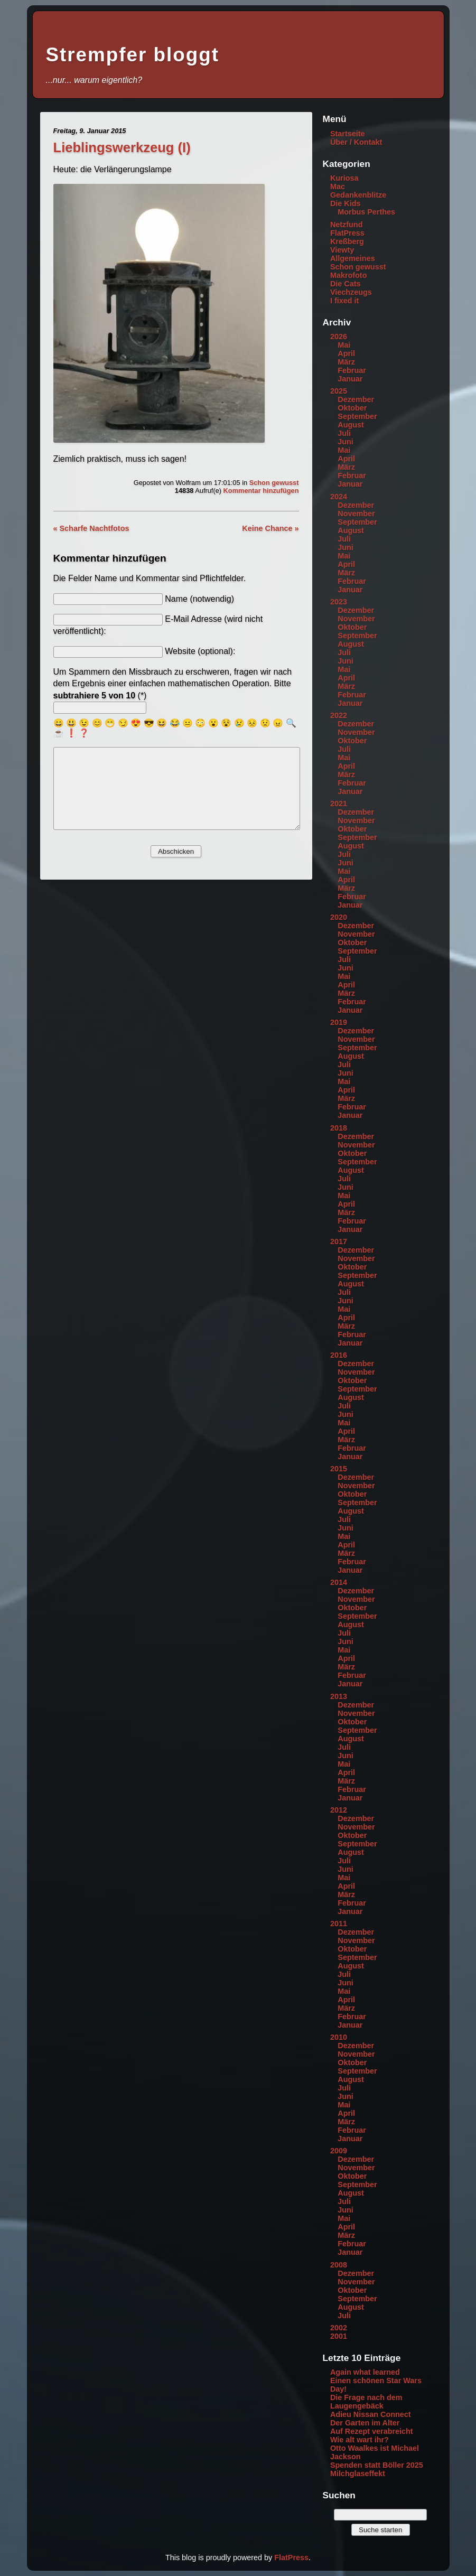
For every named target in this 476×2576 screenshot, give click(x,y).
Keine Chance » (270, 528)
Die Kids (345, 203)
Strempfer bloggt (132, 55)
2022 (338, 715)
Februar (352, 370)
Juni (345, 441)
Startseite (347, 133)
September (357, 416)
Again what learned (365, 2372)
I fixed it (344, 300)
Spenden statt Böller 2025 (376, 2465)
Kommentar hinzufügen (261, 490)
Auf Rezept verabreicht (371, 2431)
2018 (338, 1128)
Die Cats (345, 283)
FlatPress (347, 233)
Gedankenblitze (358, 195)
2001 (338, 2336)
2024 (338, 496)
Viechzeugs (351, 292)
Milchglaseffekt (357, 2473)
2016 (338, 1355)
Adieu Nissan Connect (370, 2414)
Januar (350, 379)
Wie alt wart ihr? (359, 2439)
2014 (338, 1582)
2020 (338, 917)
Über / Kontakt (356, 142)
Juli (344, 433)
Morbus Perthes (366, 212)
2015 (338, 1468)
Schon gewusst (274, 483)
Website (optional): (200, 651)
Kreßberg (347, 241)
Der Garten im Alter (364, 2423)
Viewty (342, 250)
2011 (338, 1923)
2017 (338, 1241)
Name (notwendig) (199, 598)
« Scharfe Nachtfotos (91, 528)
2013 (338, 1696)
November (356, 513)
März (346, 362)
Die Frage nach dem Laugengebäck (366, 2401)
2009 (338, 2150)
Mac (337, 186)
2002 (338, 2327)
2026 (338, 336)
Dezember (356, 399)
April (346, 353)
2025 (338, 391)
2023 (338, 602)
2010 (338, 2037)
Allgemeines (352, 258)
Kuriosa (344, 178)
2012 (338, 1810)
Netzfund (346, 224)
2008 (338, 2265)
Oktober (352, 408)
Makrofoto (348, 275)
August (351, 425)
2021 (338, 803)
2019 (338, 1022)
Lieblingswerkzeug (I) (122, 147)
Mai (344, 345)
